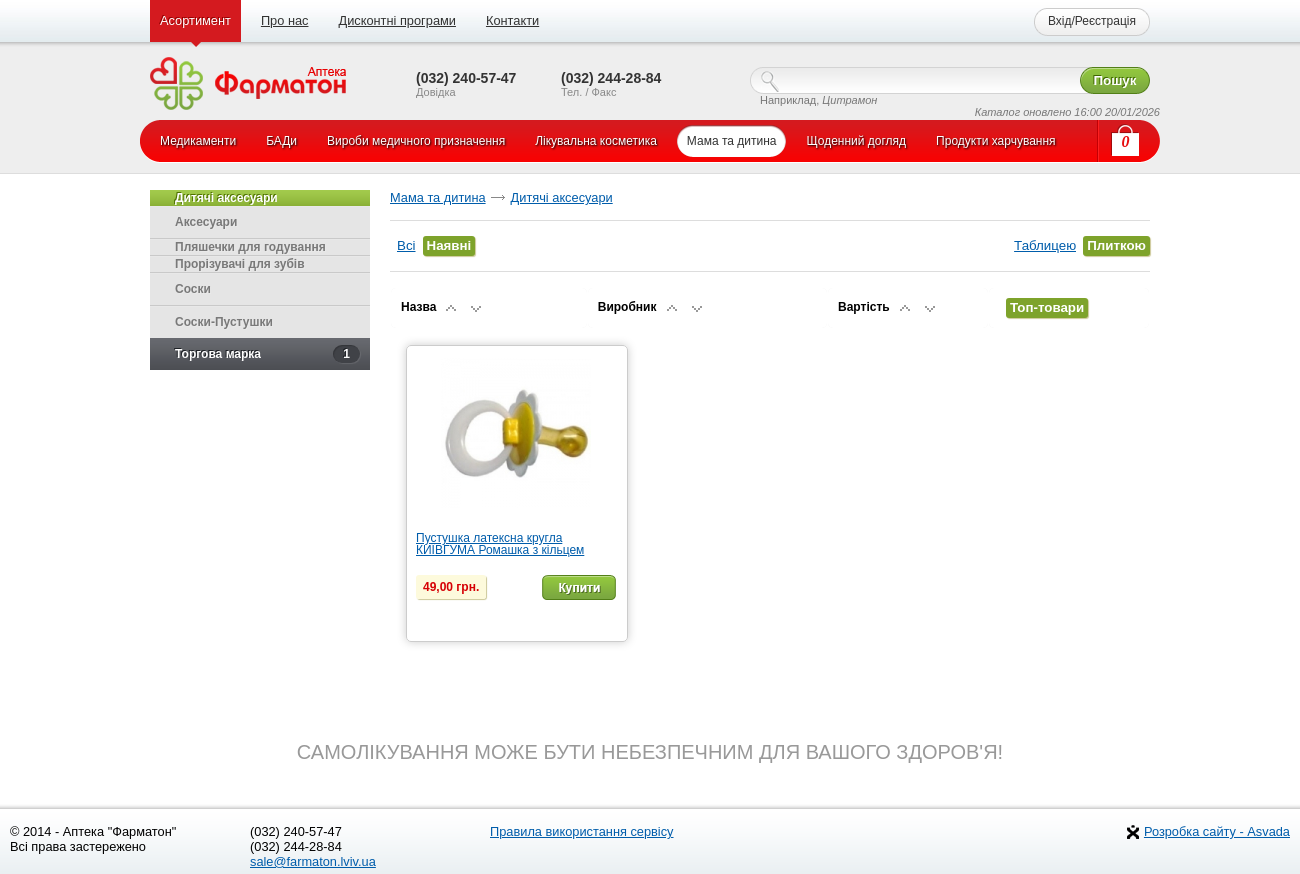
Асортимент (195, 20)
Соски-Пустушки (224, 322)
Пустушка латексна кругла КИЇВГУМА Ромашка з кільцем (500, 544)
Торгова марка (267, 354)
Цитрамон (849, 100)
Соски (193, 289)
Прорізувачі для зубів (240, 264)
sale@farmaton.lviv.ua (313, 861)
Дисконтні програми (396, 20)
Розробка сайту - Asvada (1217, 831)
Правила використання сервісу (582, 831)
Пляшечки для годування (250, 247)
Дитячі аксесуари (562, 197)
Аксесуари (206, 222)
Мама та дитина (438, 197)
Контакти (512, 20)
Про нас (285, 20)
